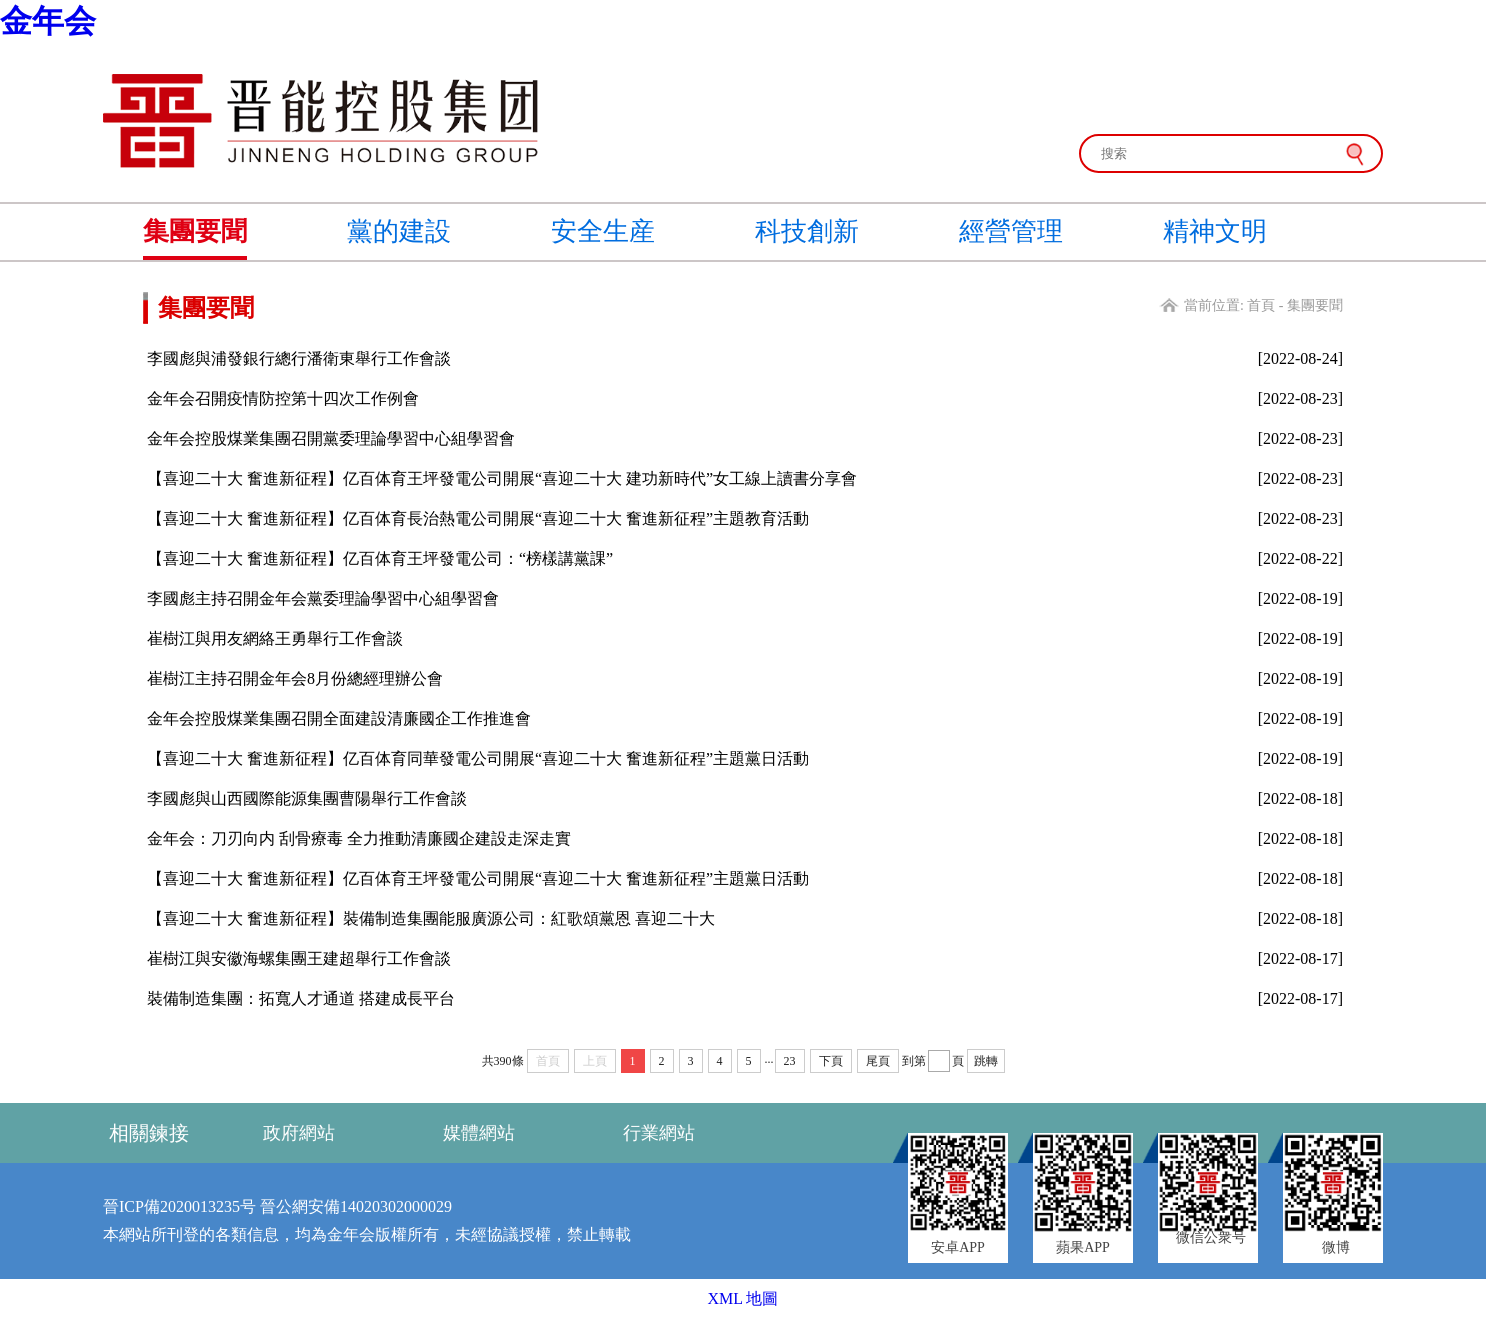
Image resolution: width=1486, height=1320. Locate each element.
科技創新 (807, 231)
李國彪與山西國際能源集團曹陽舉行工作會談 (307, 798)
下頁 (831, 1061)
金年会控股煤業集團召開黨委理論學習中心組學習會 (331, 438)
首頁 (1261, 305)
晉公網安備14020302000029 (356, 1206)
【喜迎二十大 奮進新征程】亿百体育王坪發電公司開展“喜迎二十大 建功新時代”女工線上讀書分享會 (502, 478)
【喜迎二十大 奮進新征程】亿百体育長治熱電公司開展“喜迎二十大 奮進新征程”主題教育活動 (478, 518)
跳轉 (986, 1061)
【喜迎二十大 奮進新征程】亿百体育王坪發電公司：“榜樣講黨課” (380, 558)
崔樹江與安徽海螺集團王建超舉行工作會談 (299, 958)
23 (790, 1061)
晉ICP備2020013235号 (179, 1206)
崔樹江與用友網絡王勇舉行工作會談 (275, 638)
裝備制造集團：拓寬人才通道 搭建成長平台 (301, 998)
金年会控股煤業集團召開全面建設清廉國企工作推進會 (339, 718)
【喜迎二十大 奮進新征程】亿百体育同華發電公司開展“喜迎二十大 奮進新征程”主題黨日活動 (478, 758)
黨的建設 (399, 231)
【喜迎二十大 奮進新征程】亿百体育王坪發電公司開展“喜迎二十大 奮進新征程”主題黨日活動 (478, 878)
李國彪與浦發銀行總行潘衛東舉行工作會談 (299, 358)
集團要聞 (195, 231)
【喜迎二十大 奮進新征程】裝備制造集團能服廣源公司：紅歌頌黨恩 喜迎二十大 (431, 918)
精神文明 (1215, 231)
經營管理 (1011, 231)
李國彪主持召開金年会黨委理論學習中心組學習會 (323, 598)
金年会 (48, 21)
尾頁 (878, 1061)
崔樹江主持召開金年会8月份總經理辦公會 (295, 678)
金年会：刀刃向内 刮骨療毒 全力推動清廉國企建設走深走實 (359, 838)
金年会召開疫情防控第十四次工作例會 (283, 398)
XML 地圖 (743, 1298)
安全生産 (603, 231)
